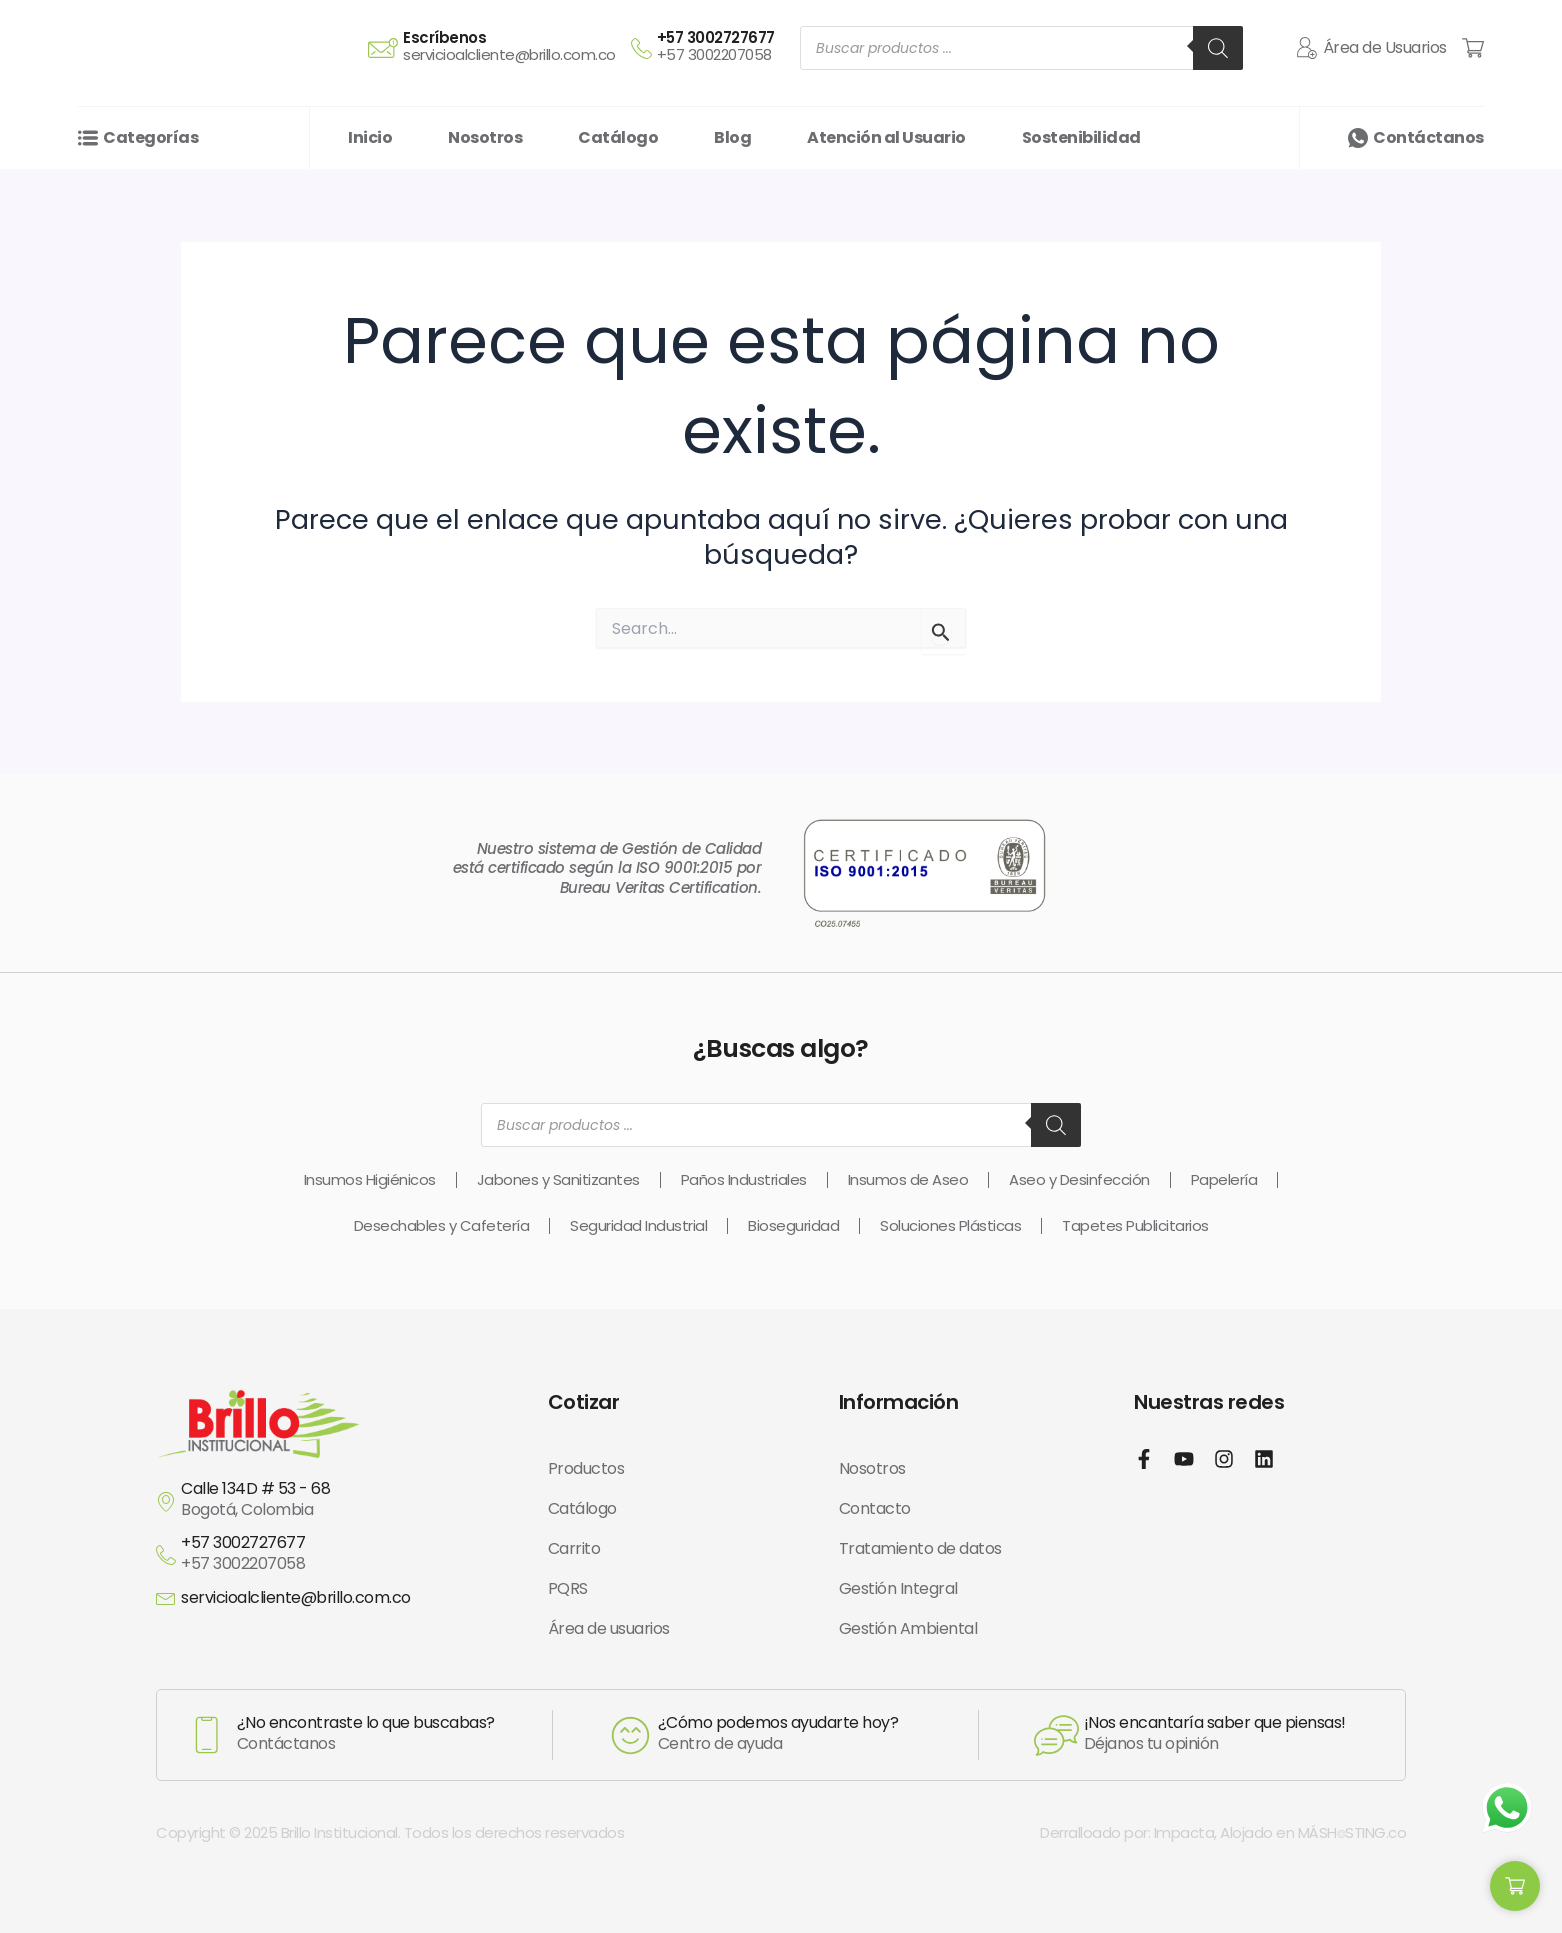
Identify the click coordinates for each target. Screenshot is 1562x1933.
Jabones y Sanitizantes (558, 1179)
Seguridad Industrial (638, 1225)
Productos (586, 1468)
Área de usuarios (609, 1628)
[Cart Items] (1473, 48)
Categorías (150, 137)
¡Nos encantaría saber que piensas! (1215, 1722)
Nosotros (872, 1468)
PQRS (568, 1588)
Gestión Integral (898, 1588)
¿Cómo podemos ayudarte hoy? (778, 1722)
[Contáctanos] (1358, 138)
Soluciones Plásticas (950, 1225)
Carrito (574, 1548)
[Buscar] (1218, 48)
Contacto (875, 1508)
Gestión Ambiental (908, 1628)
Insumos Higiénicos (370, 1179)
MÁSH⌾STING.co (1352, 1832)
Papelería (1224, 1179)
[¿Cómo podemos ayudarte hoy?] (630, 1735)
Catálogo (582, 1508)
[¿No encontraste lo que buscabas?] (207, 1735)
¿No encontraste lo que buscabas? (366, 1722)
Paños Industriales (744, 1179)
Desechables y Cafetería (442, 1225)
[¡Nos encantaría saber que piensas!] (1056, 1735)
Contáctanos (1428, 137)
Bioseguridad (793, 1225)
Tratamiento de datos (920, 1548)
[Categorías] (88, 138)
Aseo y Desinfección (1079, 1179)
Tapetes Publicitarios (1135, 1225)
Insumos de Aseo (908, 1179)
